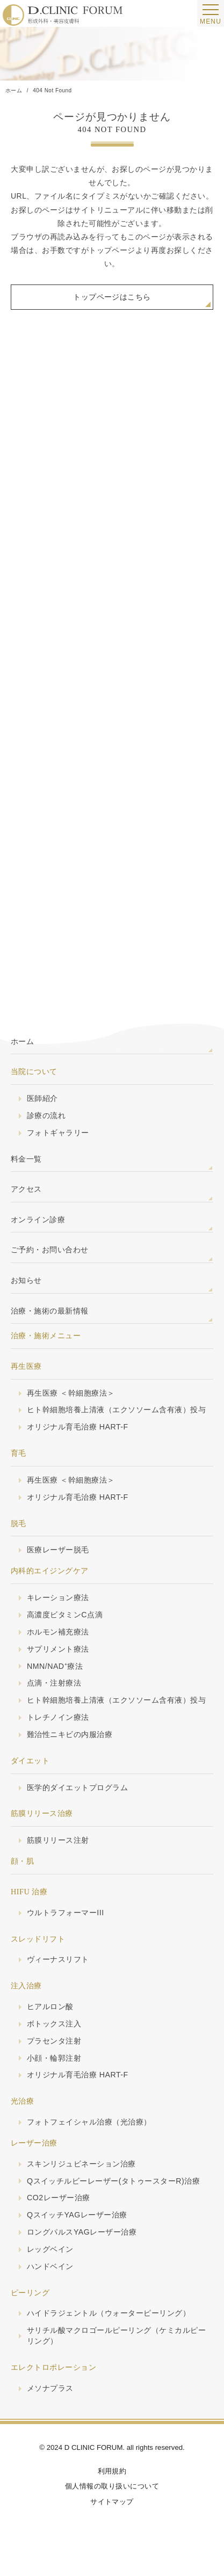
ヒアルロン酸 (50, 2010)
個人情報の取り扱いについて (112, 2491)
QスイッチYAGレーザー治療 (77, 2219)
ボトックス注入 (54, 2027)
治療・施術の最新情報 (50, 1311)
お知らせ (26, 1281)
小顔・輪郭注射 (54, 2061)
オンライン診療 (38, 1220)
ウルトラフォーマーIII (65, 1915)
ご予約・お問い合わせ (50, 1250)
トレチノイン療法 (58, 1720)
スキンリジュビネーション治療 (81, 2168)
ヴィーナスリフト (58, 1963)
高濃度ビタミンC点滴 (65, 1616)
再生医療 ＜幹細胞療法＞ (71, 1394)
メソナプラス (50, 2393)
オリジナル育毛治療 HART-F (77, 1429)
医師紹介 (42, 1098)
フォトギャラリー (58, 1133)
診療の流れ (46, 1116)
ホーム (22, 1041)
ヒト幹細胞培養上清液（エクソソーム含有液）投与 (116, 1411)
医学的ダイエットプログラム (77, 1790)
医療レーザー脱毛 (58, 1552)
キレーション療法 (58, 1599)
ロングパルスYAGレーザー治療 (81, 2236)
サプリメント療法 (58, 1651)
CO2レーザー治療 (58, 2202)
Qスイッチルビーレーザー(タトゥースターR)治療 (113, 2185)
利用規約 (112, 2475)
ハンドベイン (50, 2271)
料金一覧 (26, 1159)
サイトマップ (112, 2506)
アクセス (26, 1189)
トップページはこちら (112, 297)
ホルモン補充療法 (58, 1634)
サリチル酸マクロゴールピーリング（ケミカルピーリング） (116, 2341)
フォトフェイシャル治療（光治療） (89, 2126)
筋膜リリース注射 (58, 1843)
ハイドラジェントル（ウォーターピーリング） (108, 2318)
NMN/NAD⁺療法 (55, 1669)
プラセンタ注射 (54, 2044)
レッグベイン (50, 2254)
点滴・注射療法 (54, 1686)
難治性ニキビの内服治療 (69, 1737)
